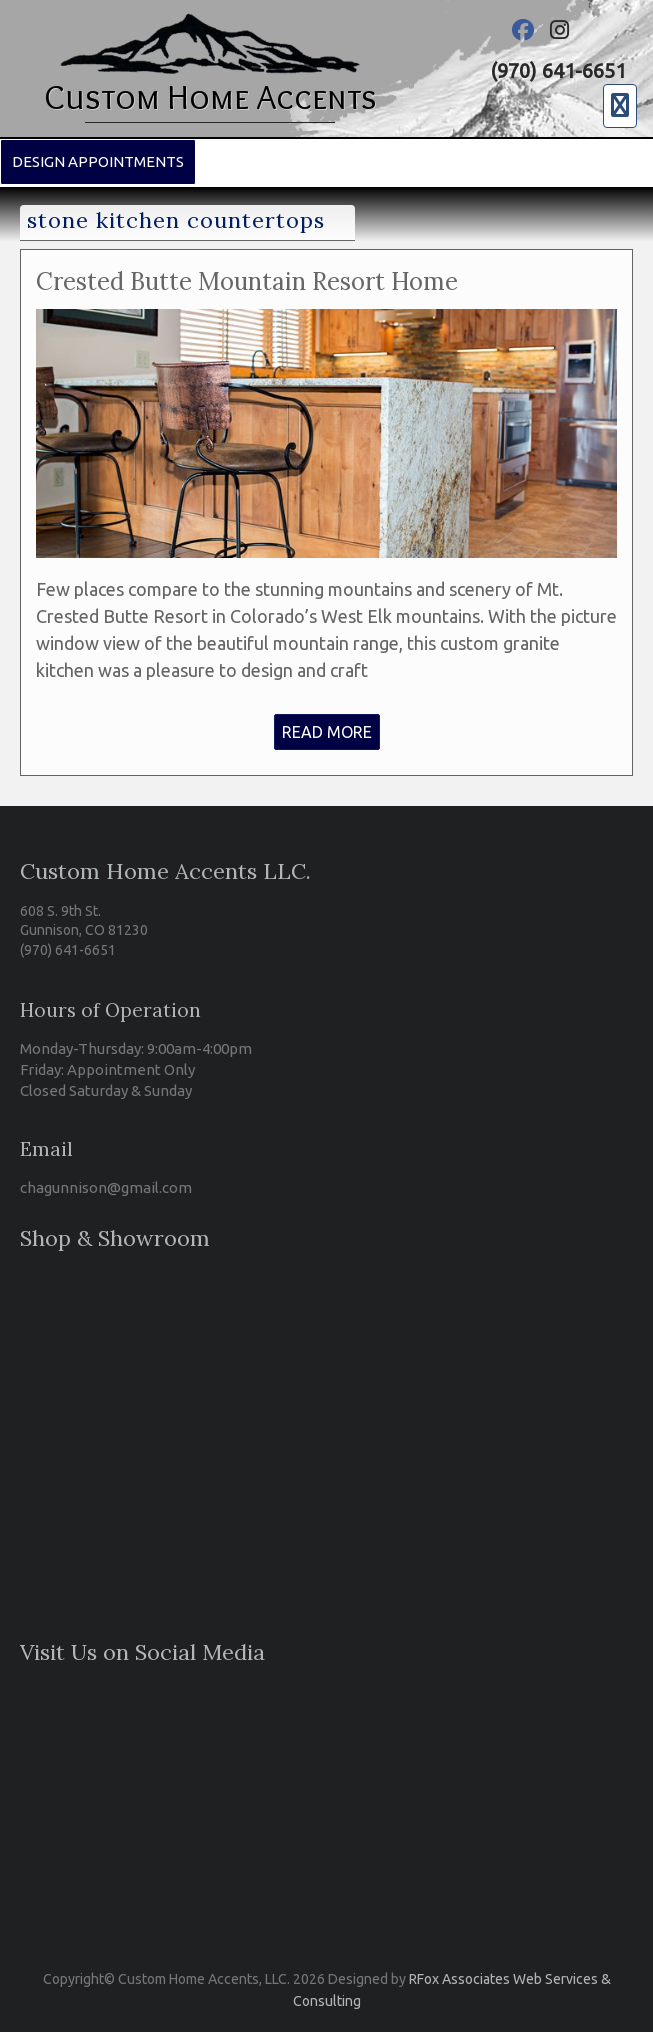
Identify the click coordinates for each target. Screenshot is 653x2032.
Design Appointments (98, 161)
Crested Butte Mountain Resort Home (247, 281)
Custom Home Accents (210, 97)
